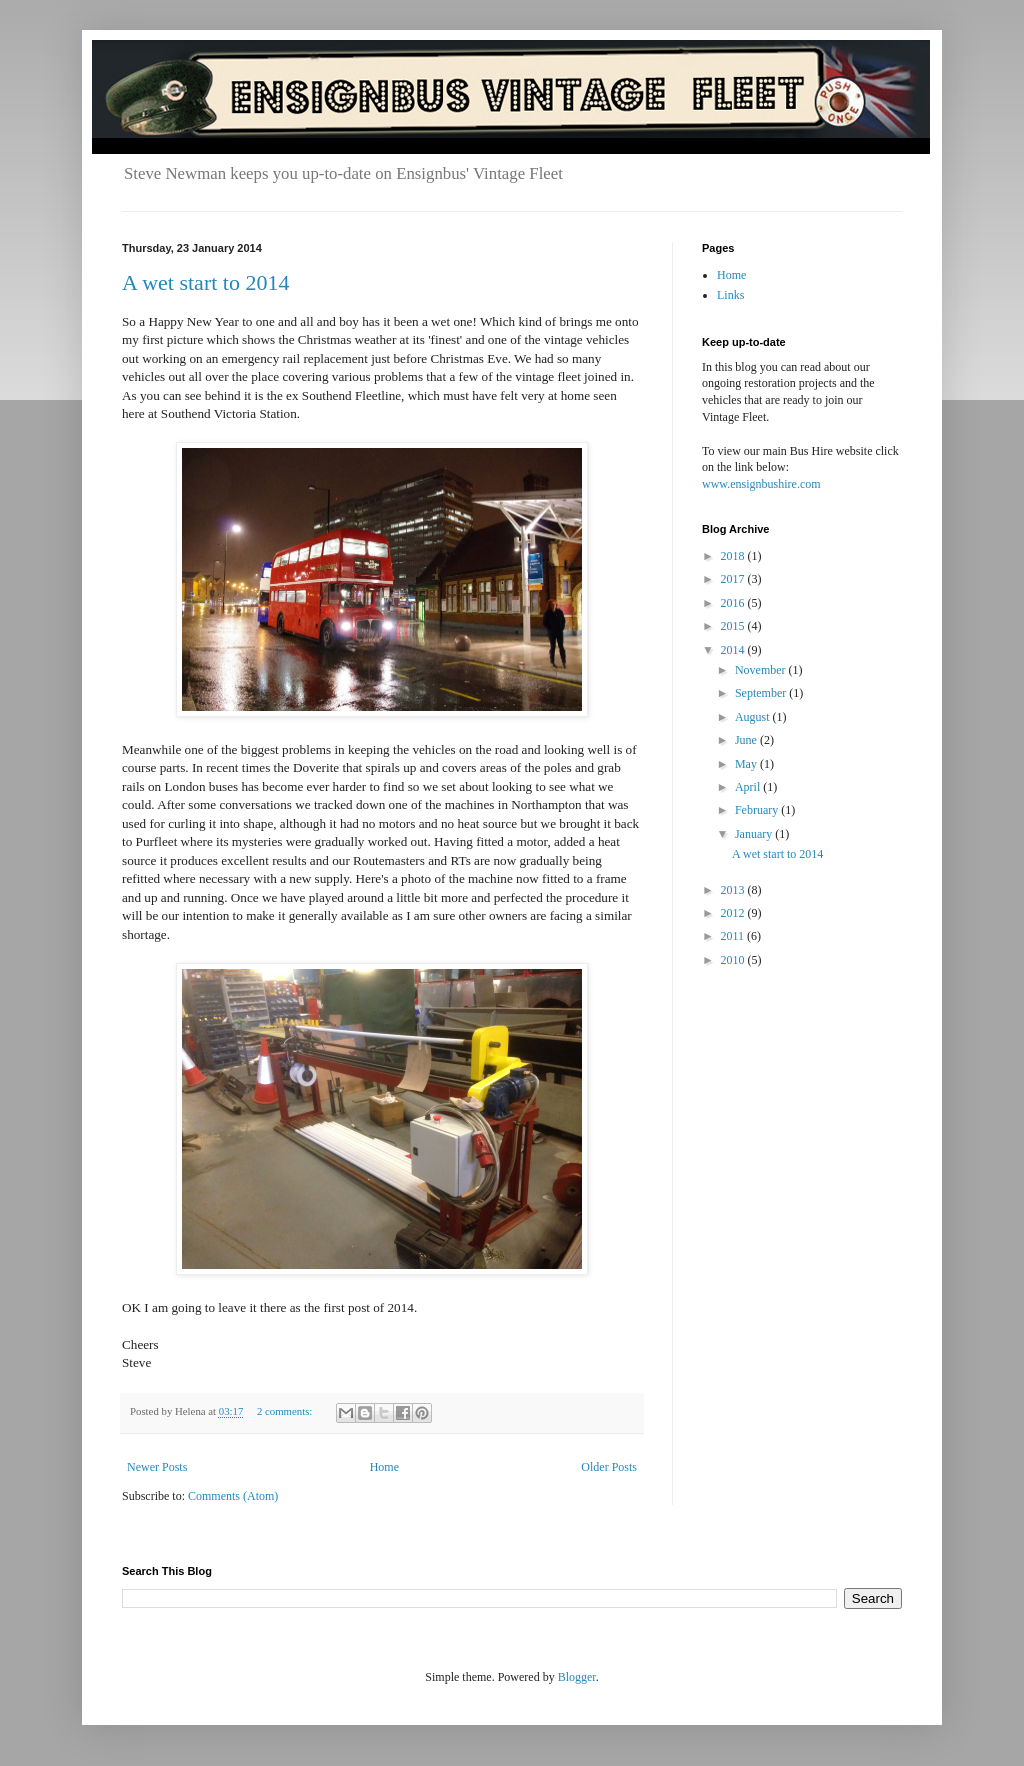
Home (384, 1467)
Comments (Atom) (233, 1496)
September (762, 693)
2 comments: (286, 1411)
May (747, 764)
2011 (734, 936)
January (755, 834)
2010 (734, 960)
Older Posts (609, 1467)
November (762, 670)
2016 (734, 603)
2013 (734, 890)
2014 (734, 650)
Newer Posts (157, 1467)
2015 (734, 626)
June (747, 740)
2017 (734, 579)
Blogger (577, 1677)
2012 (734, 913)
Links (730, 295)
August (754, 717)
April (749, 787)
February (758, 810)
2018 (734, 556)
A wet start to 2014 (205, 282)
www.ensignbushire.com (761, 484)
